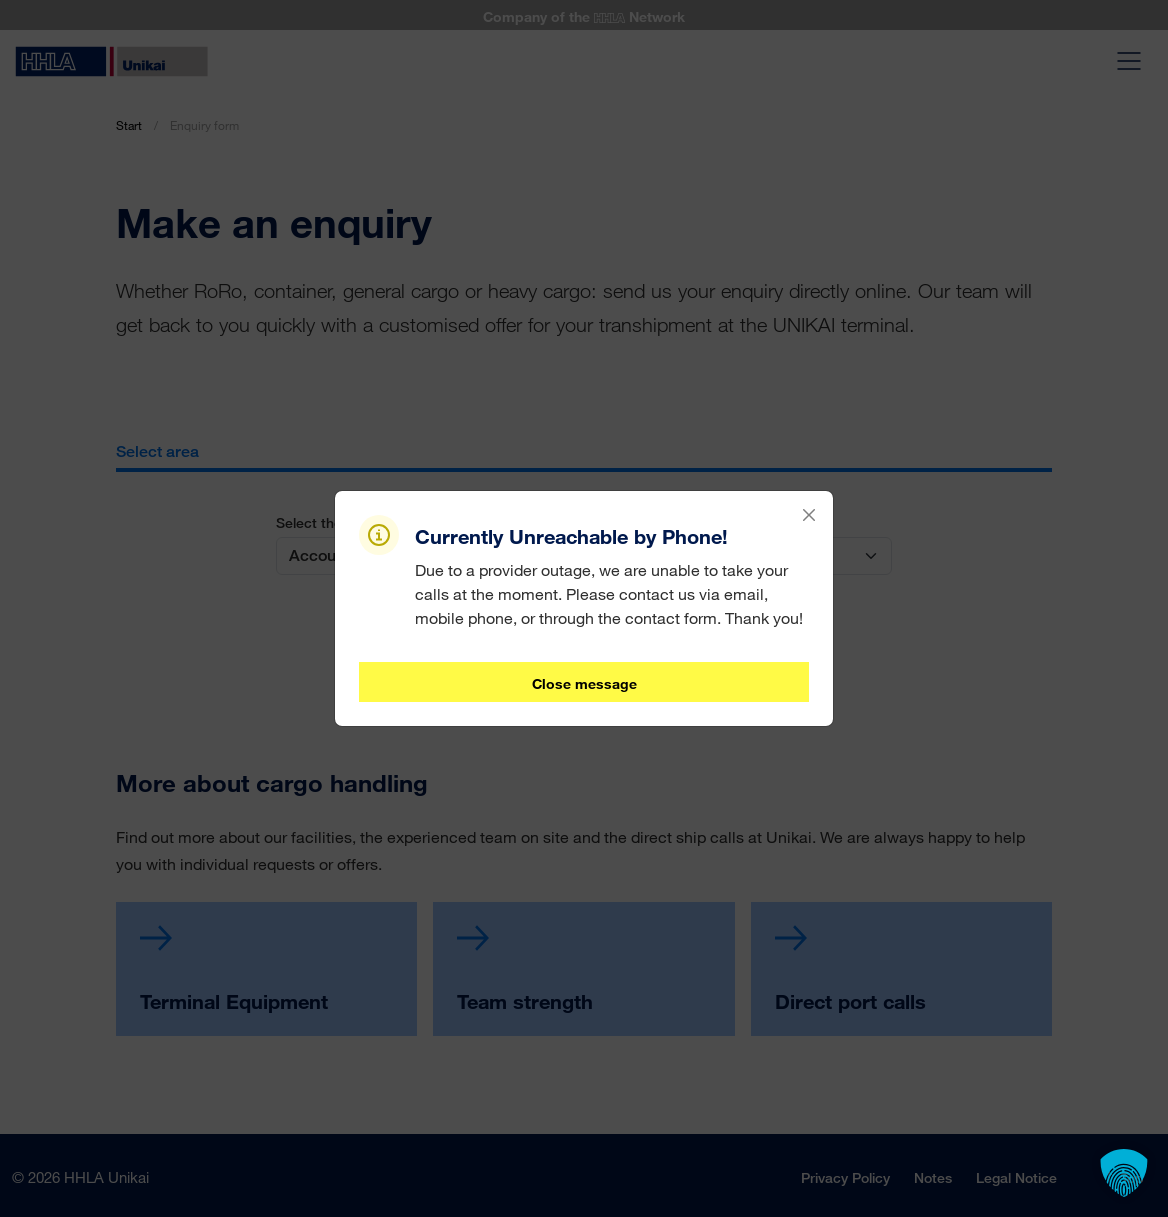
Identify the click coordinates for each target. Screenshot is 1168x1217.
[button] (1124, 1173)
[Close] (809, 515)
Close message (584, 683)
